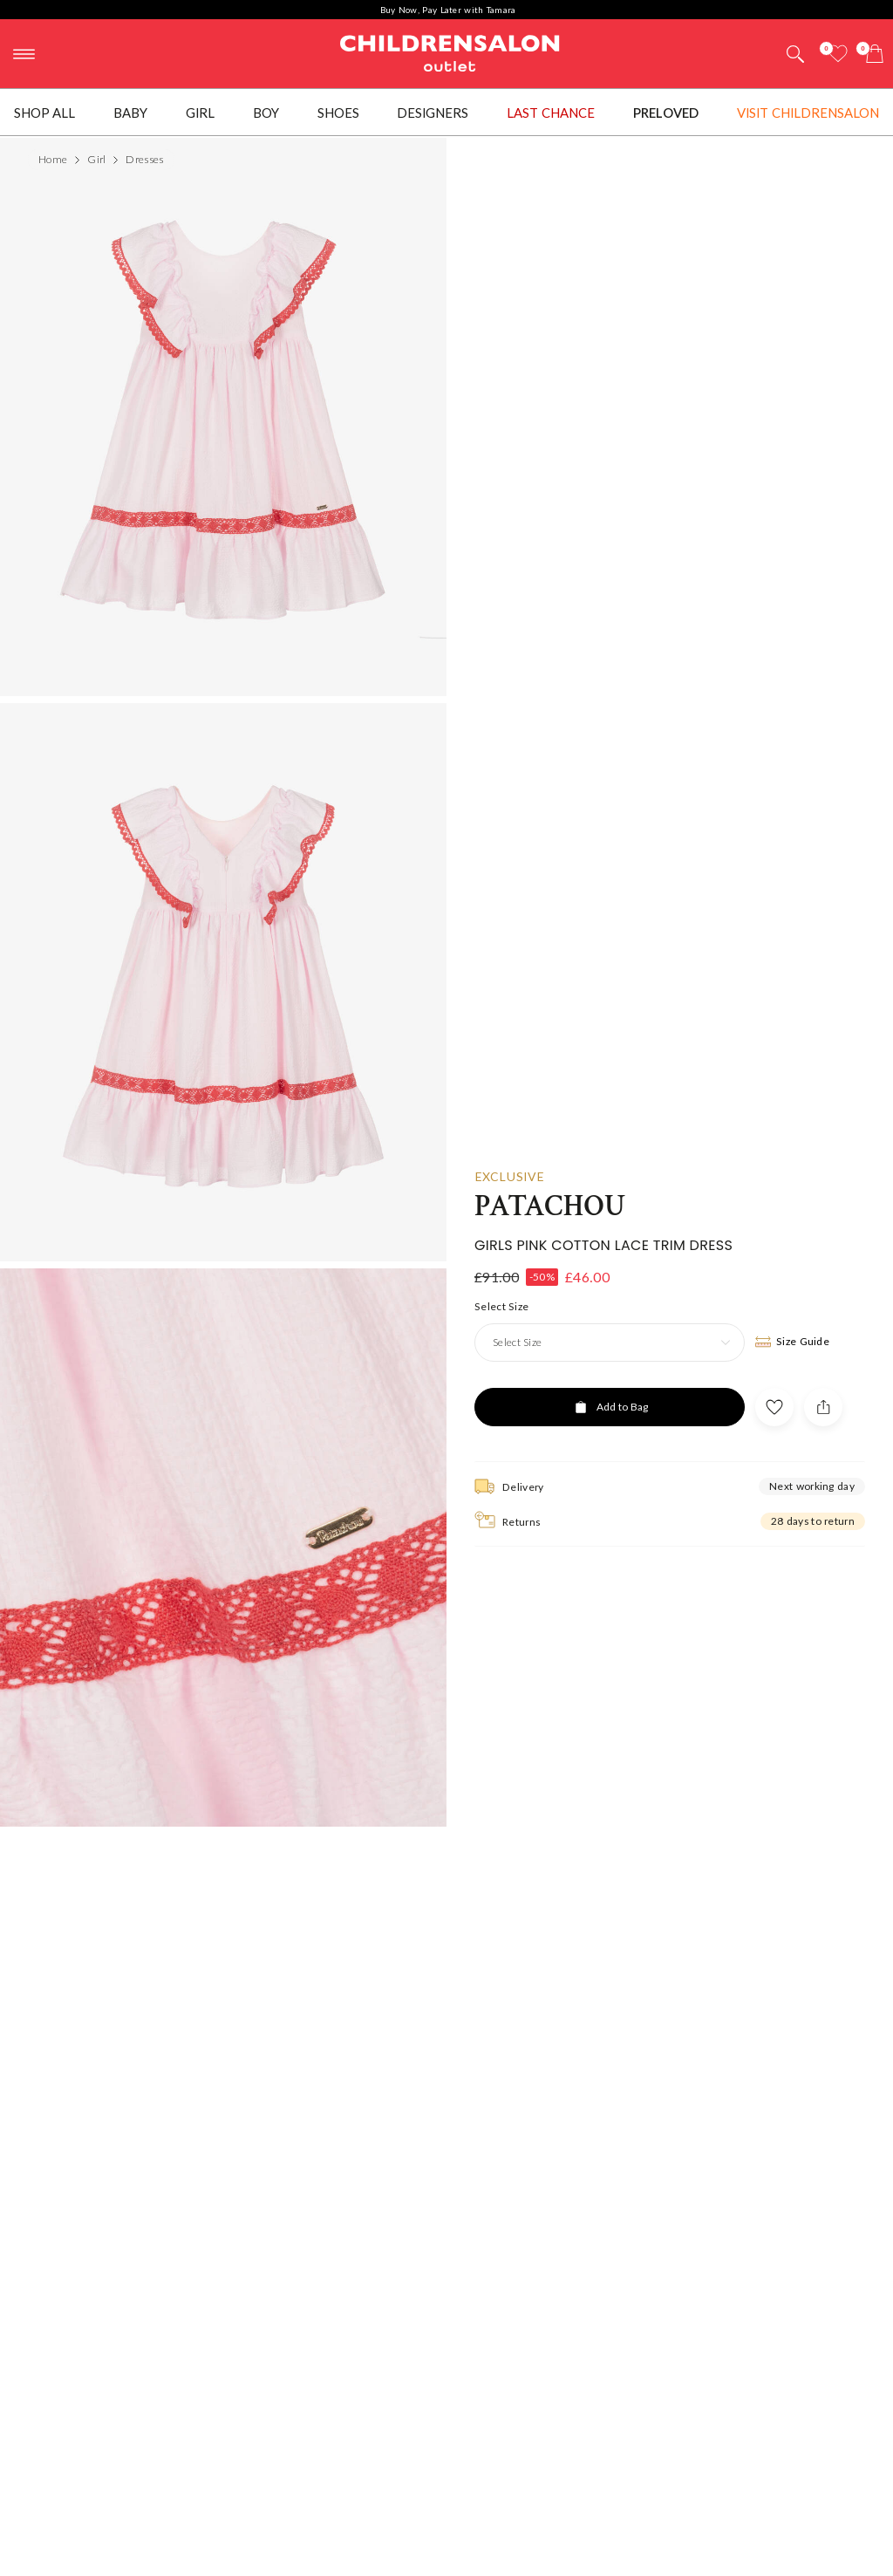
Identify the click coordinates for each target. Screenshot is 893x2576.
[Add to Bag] (609, 1404)
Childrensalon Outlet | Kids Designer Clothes (450, 51)
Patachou (550, 1203)
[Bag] (874, 53)
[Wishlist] (838, 53)
